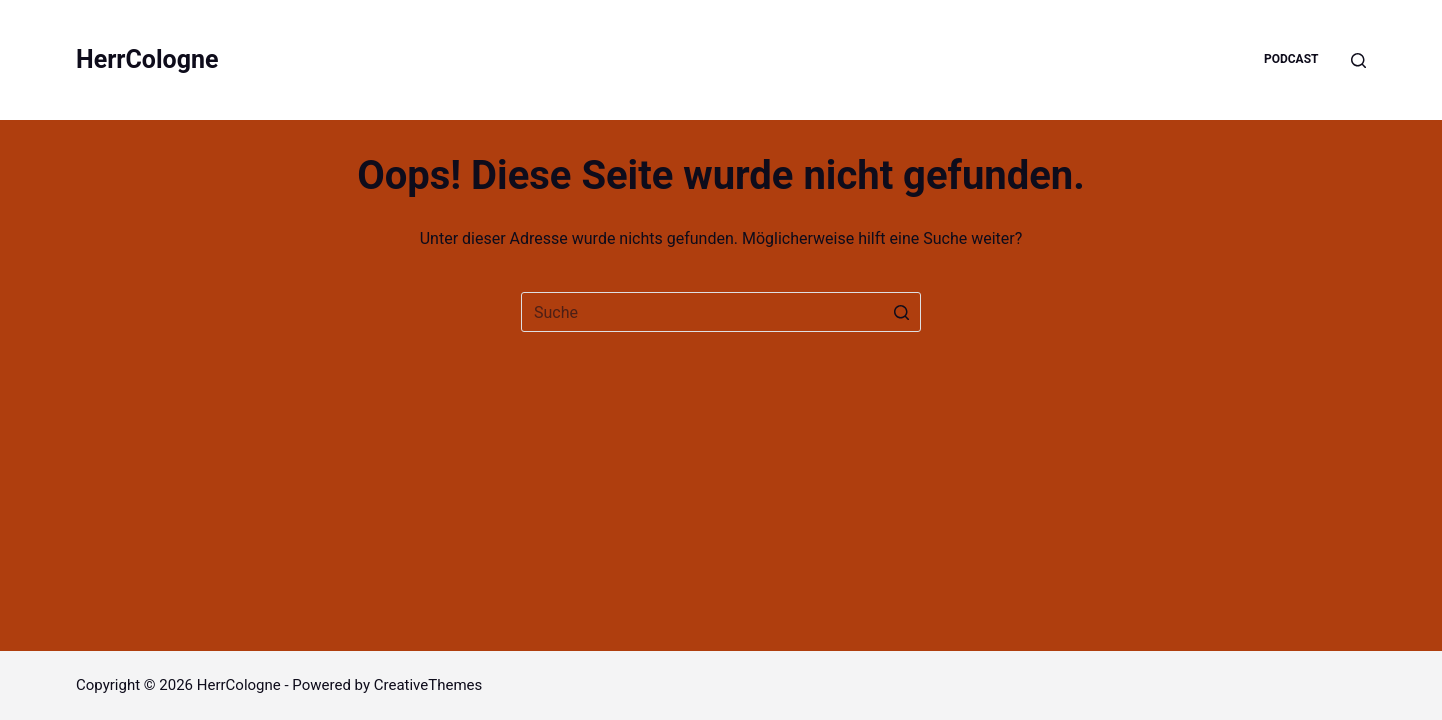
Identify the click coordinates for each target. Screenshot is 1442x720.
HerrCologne (147, 59)
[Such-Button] (901, 312)
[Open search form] (1358, 60)
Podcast (1291, 59)
